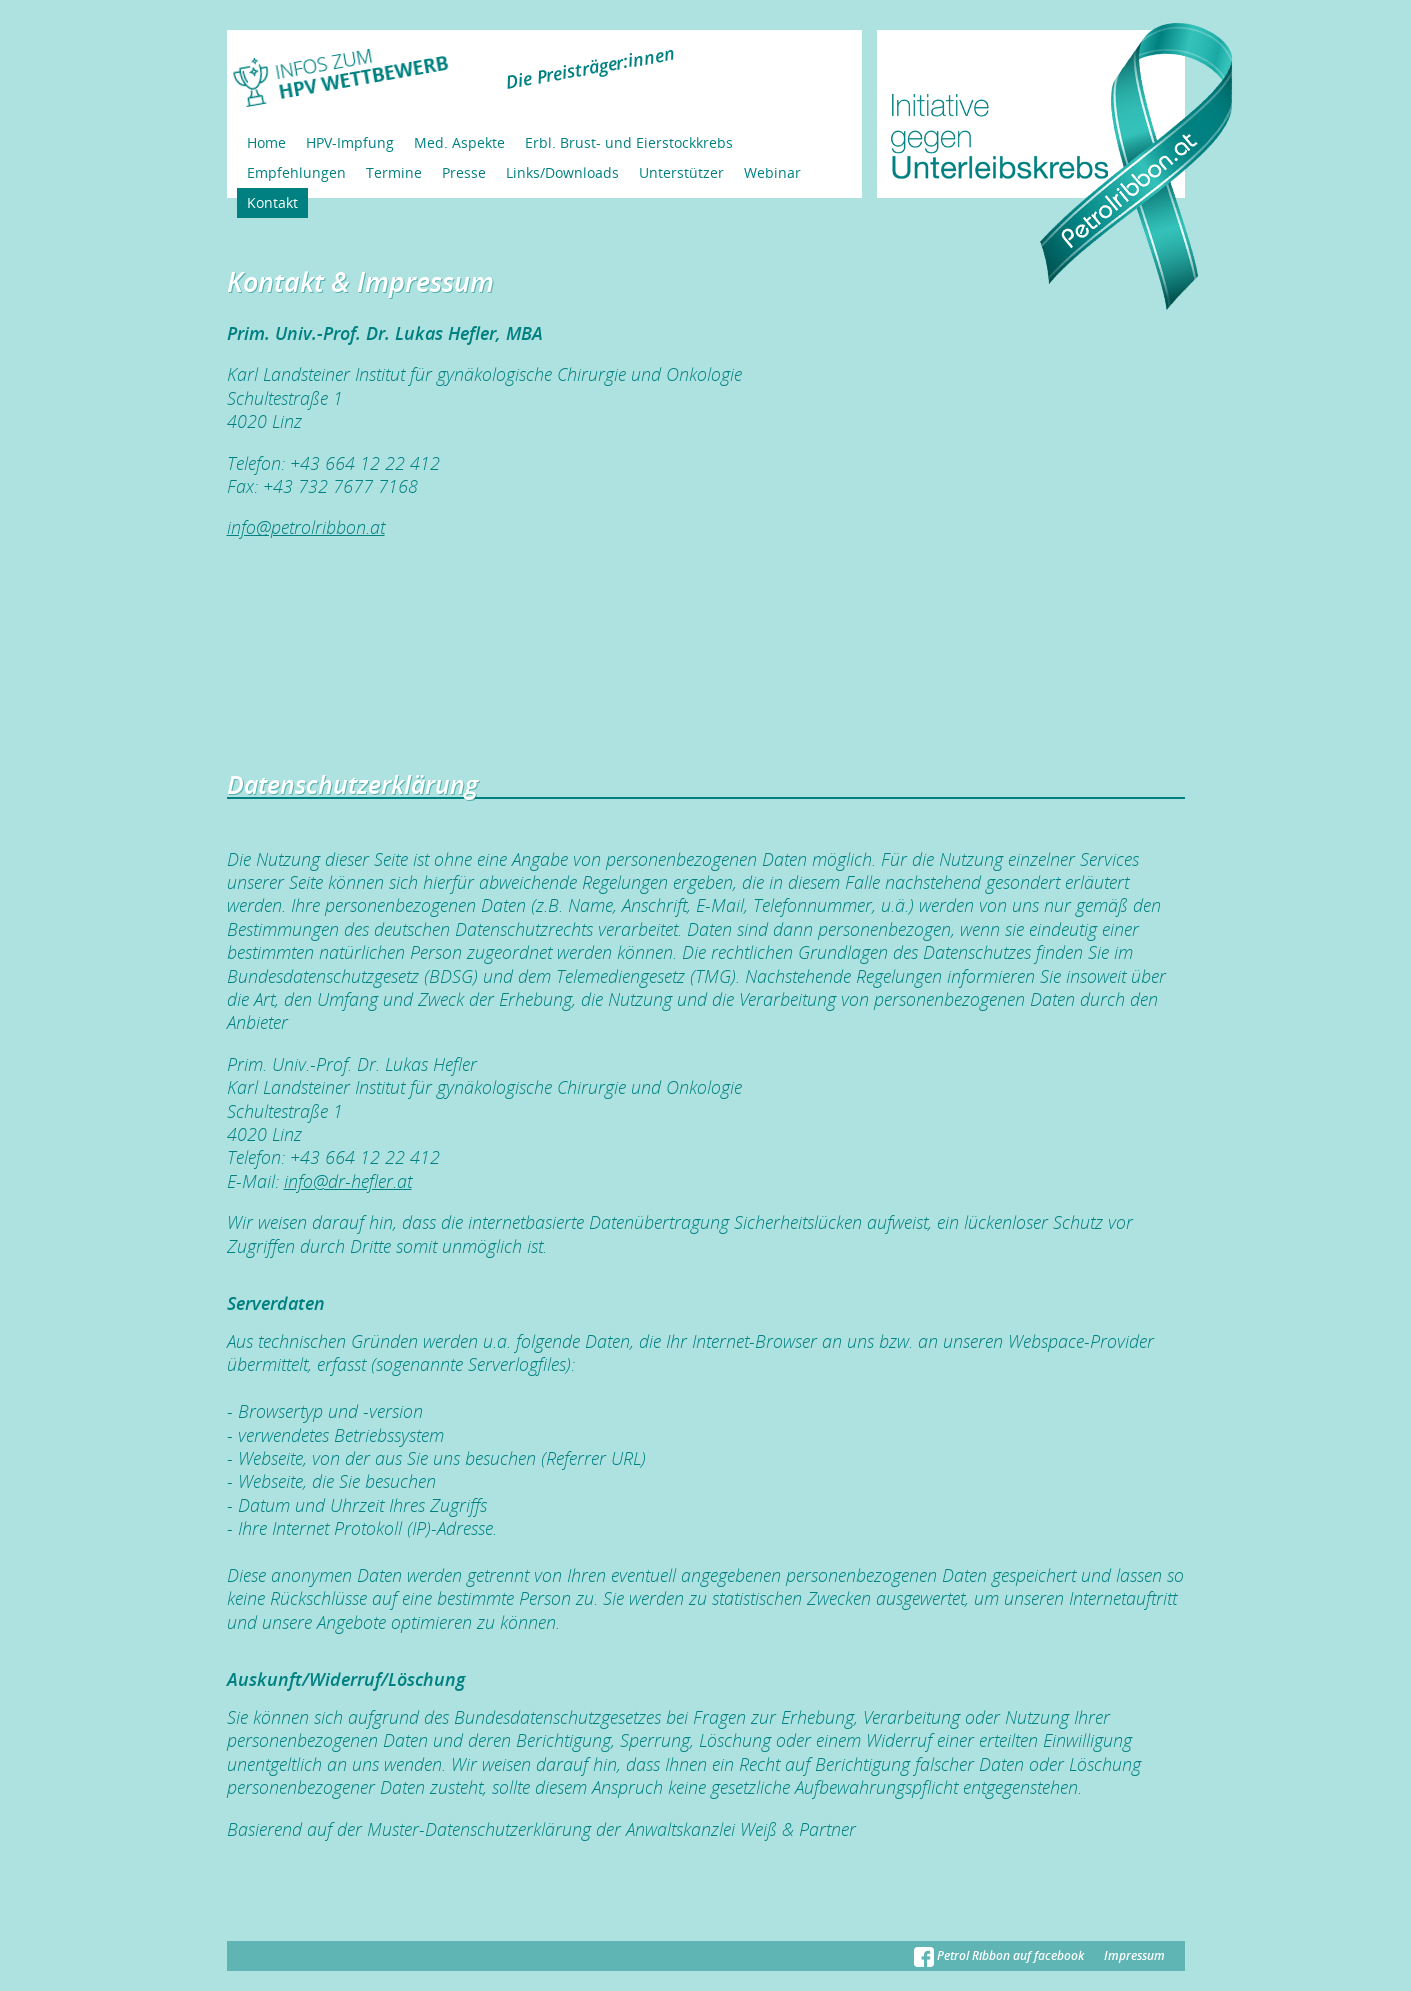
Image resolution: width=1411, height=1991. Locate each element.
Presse (464, 172)
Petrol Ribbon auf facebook (999, 1955)
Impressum (1134, 1955)
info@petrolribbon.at (306, 527)
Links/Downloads (562, 172)
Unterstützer (681, 172)
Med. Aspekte (459, 142)
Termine (394, 172)
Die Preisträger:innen (589, 67)
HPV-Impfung (350, 142)
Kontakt (272, 202)
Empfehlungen (296, 172)
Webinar (772, 172)
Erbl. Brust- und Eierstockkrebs (629, 142)
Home (266, 142)
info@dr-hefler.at (348, 1181)
